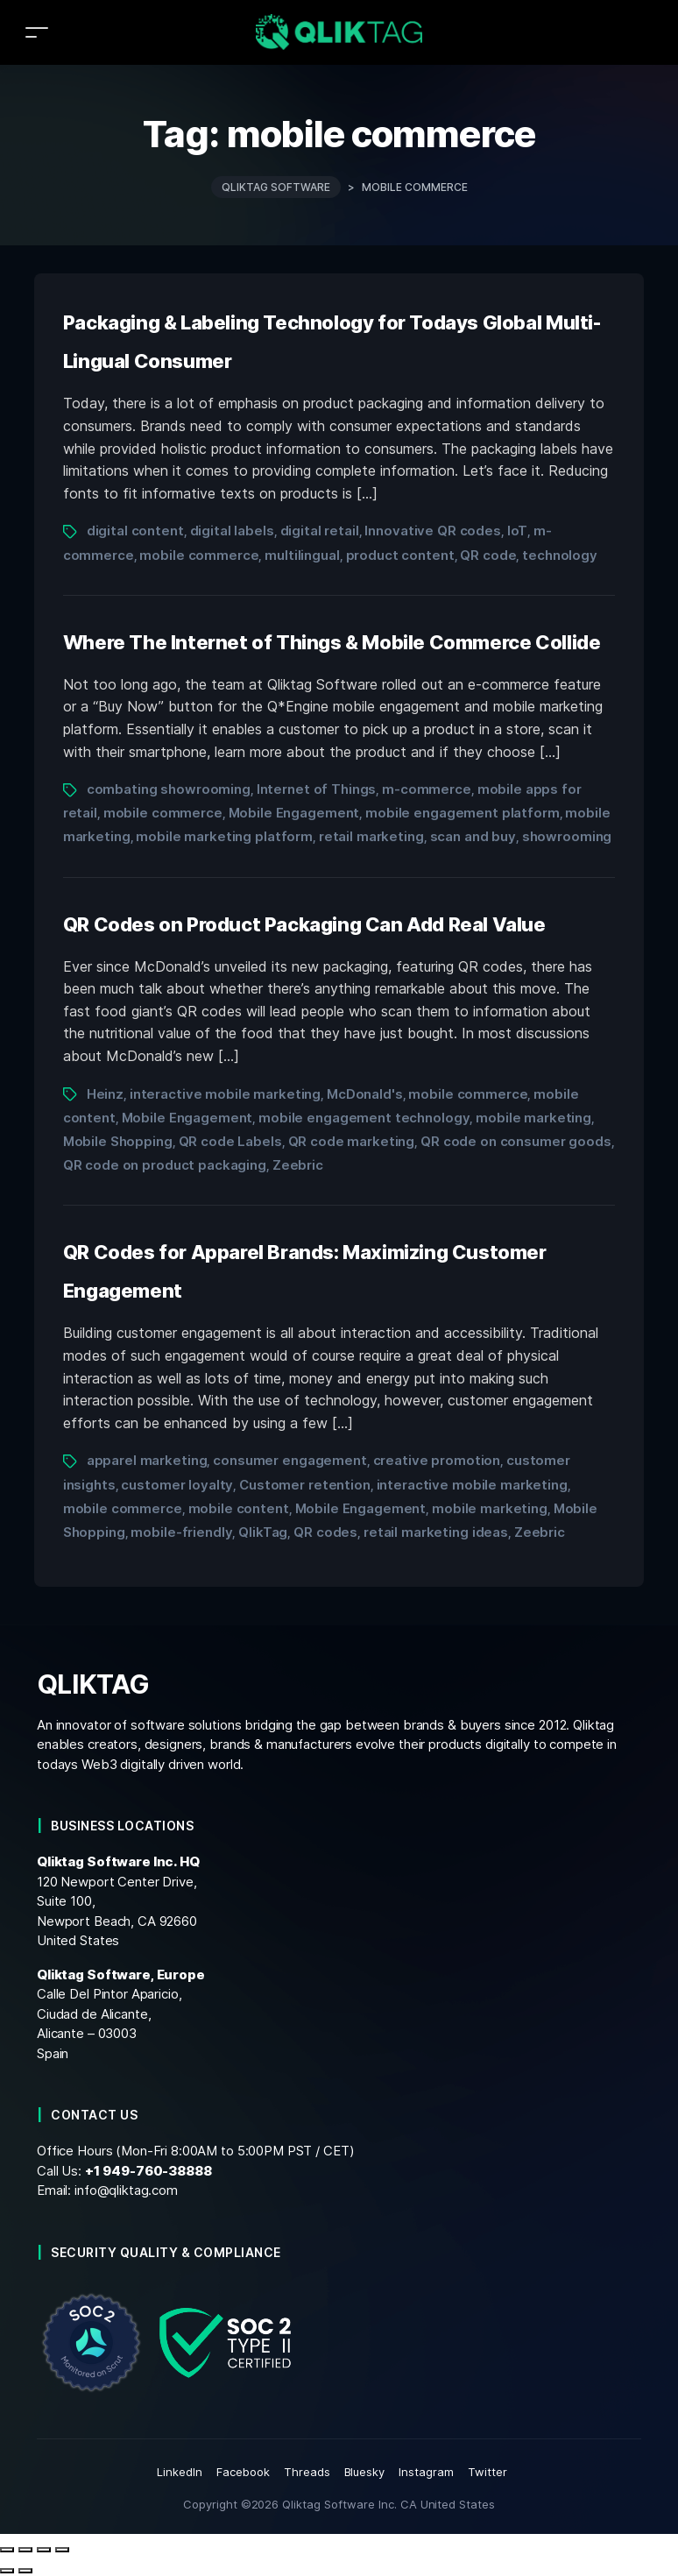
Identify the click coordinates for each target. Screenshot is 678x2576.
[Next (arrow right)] (25, 2570)
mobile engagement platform (462, 812)
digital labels (232, 530)
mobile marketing (533, 1117)
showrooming (567, 836)
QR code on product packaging (164, 1165)
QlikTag (262, 1532)
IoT (517, 530)
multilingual (302, 555)
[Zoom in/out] (7, 2549)
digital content (135, 530)
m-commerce (426, 789)
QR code (488, 555)
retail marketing (371, 836)
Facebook (243, 2472)
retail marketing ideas (436, 1532)
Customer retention (305, 1484)
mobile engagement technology (364, 1117)
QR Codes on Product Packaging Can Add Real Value (304, 924)
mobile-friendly (181, 1532)
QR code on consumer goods (515, 1141)
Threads (307, 2472)
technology (559, 555)
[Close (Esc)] (62, 2549)
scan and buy (473, 836)
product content (400, 555)
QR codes (325, 1532)
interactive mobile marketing (225, 1094)
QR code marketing (351, 1141)
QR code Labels (230, 1141)
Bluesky (364, 2472)
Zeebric (297, 1165)
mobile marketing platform (224, 836)
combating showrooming (169, 789)
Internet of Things (317, 789)
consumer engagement (289, 1460)
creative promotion (437, 1460)
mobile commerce (198, 555)
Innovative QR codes (432, 530)
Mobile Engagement (294, 812)
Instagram (426, 2472)
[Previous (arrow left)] (7, 2570)
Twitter (487, 2472)
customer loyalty (177, 1484)
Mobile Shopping (118, 1141)
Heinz (105, 1094)
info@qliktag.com (126, 2190)
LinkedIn (179, 2472)
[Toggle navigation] (37, 32)
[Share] (44, 2549)
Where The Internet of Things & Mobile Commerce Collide (332, 642)
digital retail (319, 530)
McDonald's (365, 1094)
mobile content (238, 1508)
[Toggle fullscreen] (25, 2549)
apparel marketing (147, 1460)
